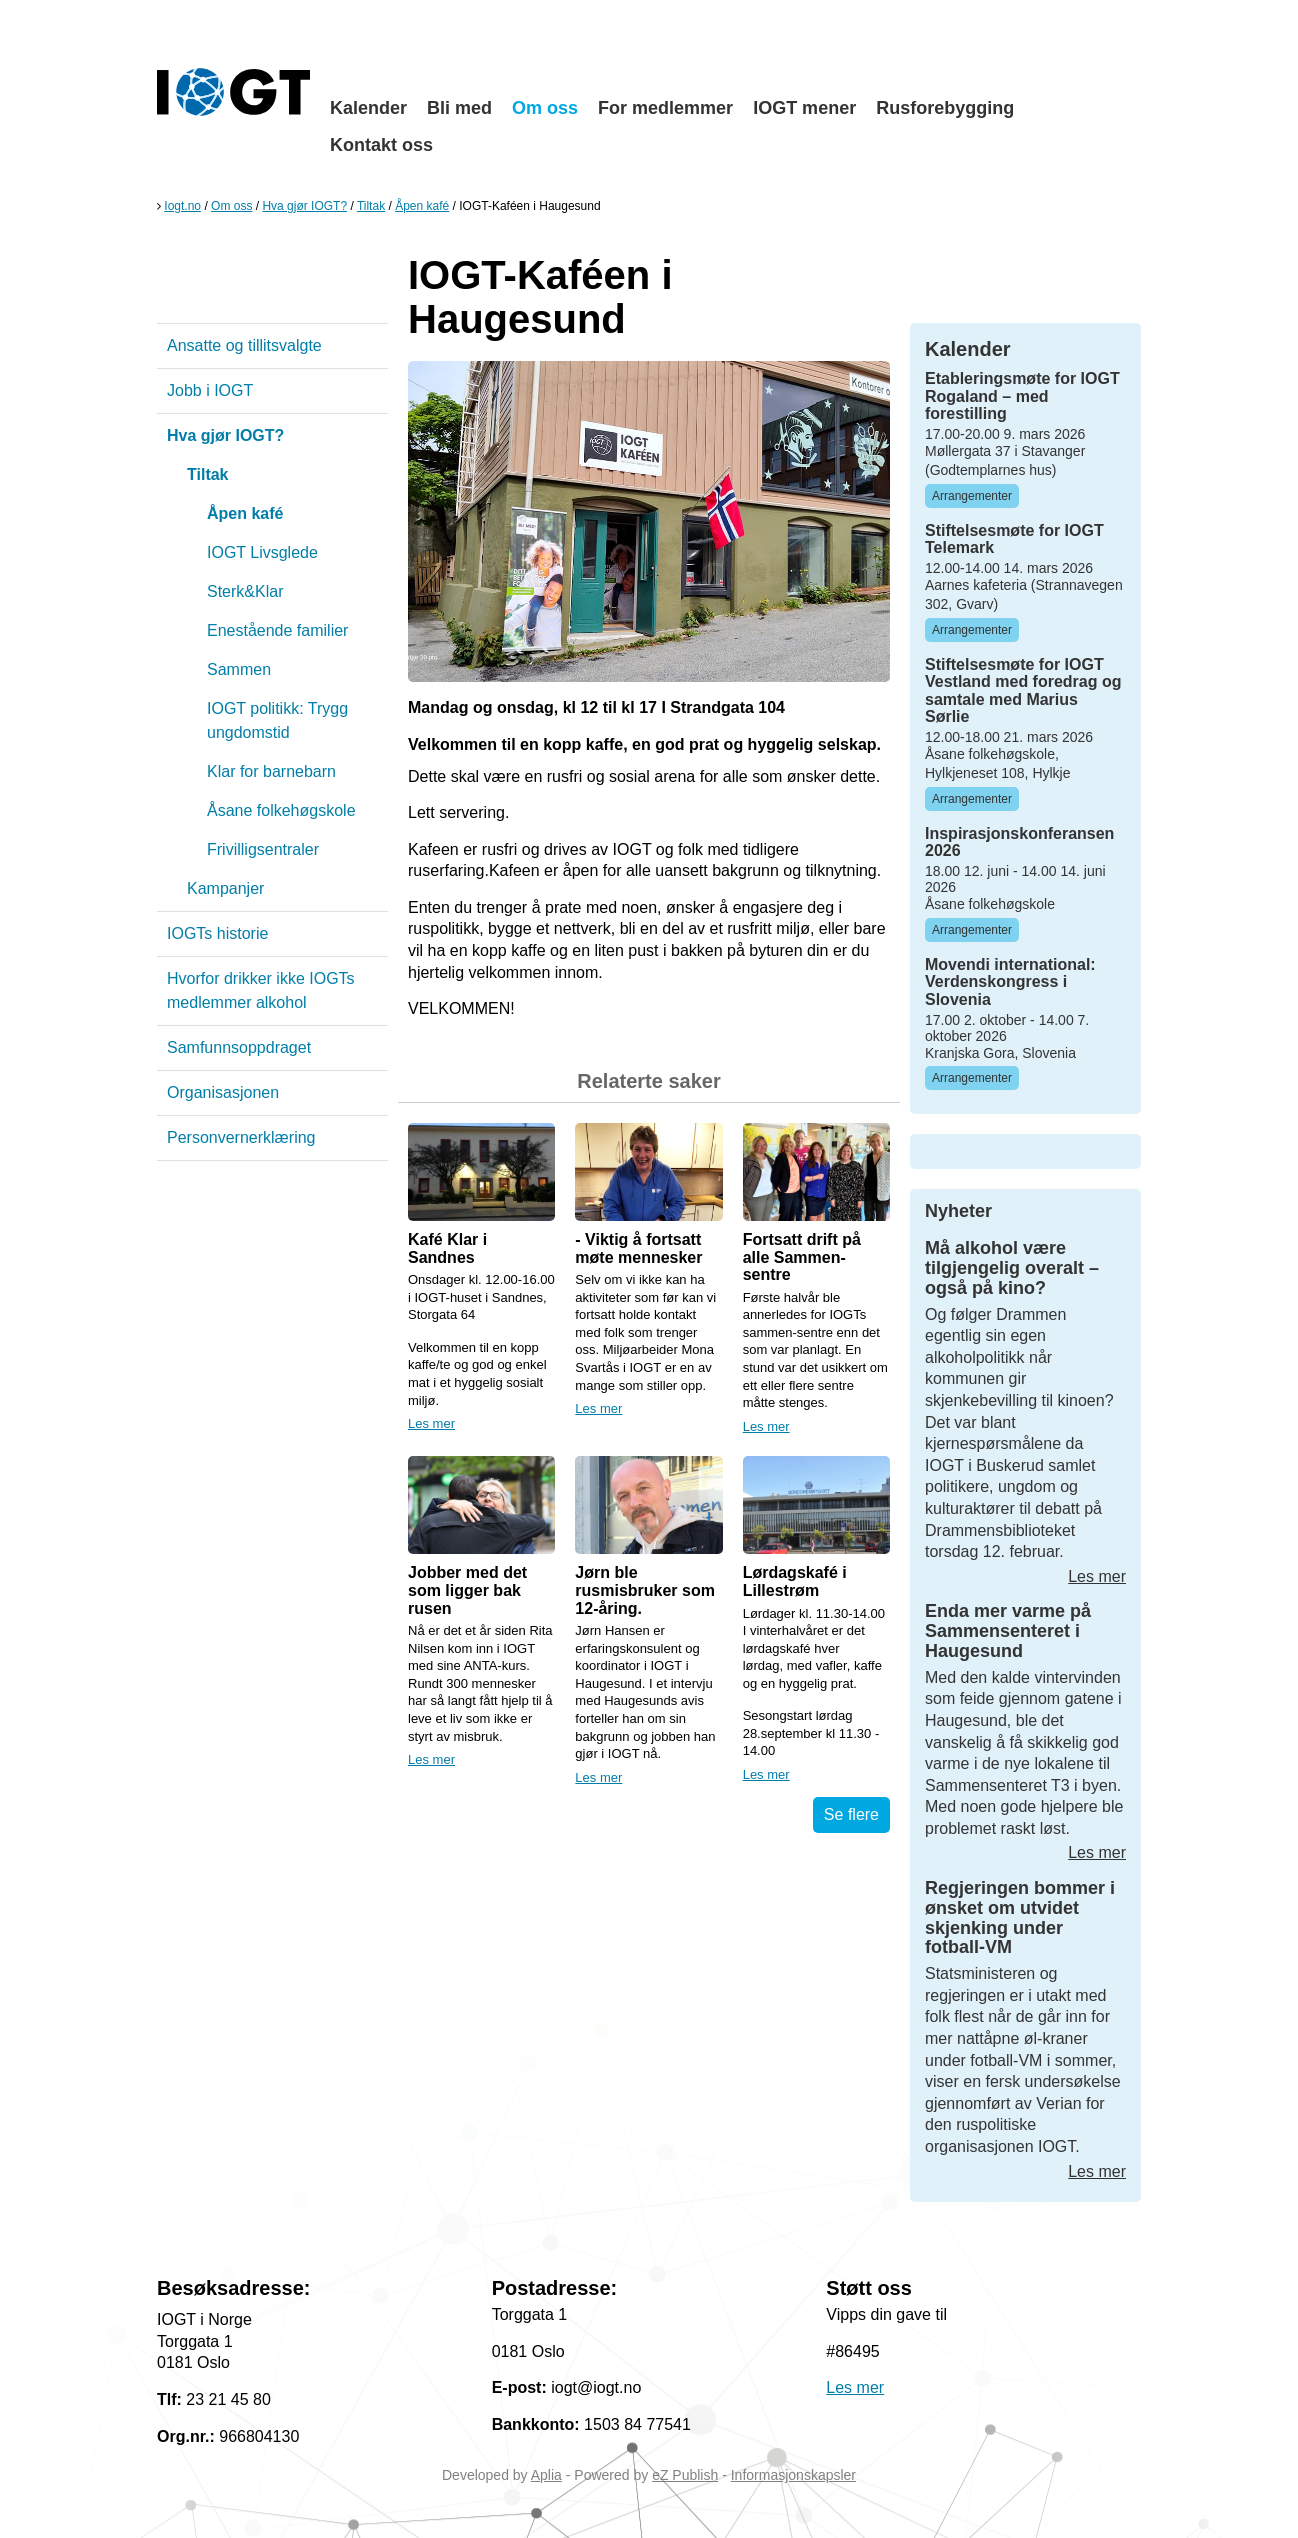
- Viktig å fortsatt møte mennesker (638, 1248)
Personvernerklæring (241, 1137)
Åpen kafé (422, 206)
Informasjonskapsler (793, 2475)
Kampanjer (225, 888)
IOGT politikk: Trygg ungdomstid (277, 720)
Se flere (851, 1814)
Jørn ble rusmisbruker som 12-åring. (645, 1590)
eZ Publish (685, 2475)
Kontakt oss (381, 145)
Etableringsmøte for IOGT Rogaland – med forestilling (1022, 396)
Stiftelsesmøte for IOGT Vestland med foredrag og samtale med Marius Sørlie (1023, 691)
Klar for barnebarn (271, 771)
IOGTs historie (217, 933)
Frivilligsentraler (263, 849)
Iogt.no (182, 206)
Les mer (431, 1423)
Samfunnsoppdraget (239, 1047)
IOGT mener (804, 108)
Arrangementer (972, 496)
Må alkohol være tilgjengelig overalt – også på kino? (1012, 1268)
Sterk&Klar (245, 591)
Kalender (368, 108)
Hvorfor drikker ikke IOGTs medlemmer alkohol (261, 990)
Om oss (545, 108)
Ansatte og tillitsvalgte (244, 345)
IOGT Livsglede (262, 552)
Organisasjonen (223, 1092)
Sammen (239, 669)
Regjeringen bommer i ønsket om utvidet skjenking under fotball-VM (1020, 1917)
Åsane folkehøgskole (281, 810)
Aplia (546, 2475)
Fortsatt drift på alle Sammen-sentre (802, 1257)
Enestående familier (277, 630)
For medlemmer (665, 108)
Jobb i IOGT (210, 390)
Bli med (459, 108)
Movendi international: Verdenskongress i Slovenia (1010, 982)
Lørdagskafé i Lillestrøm (795, 1581)
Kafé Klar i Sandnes (447, 1248)
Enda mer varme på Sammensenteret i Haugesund (1008, 1631)
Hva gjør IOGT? (304, 206)
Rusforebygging (945, 108)
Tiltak (371, 206)
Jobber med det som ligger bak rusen (467, 1590)
